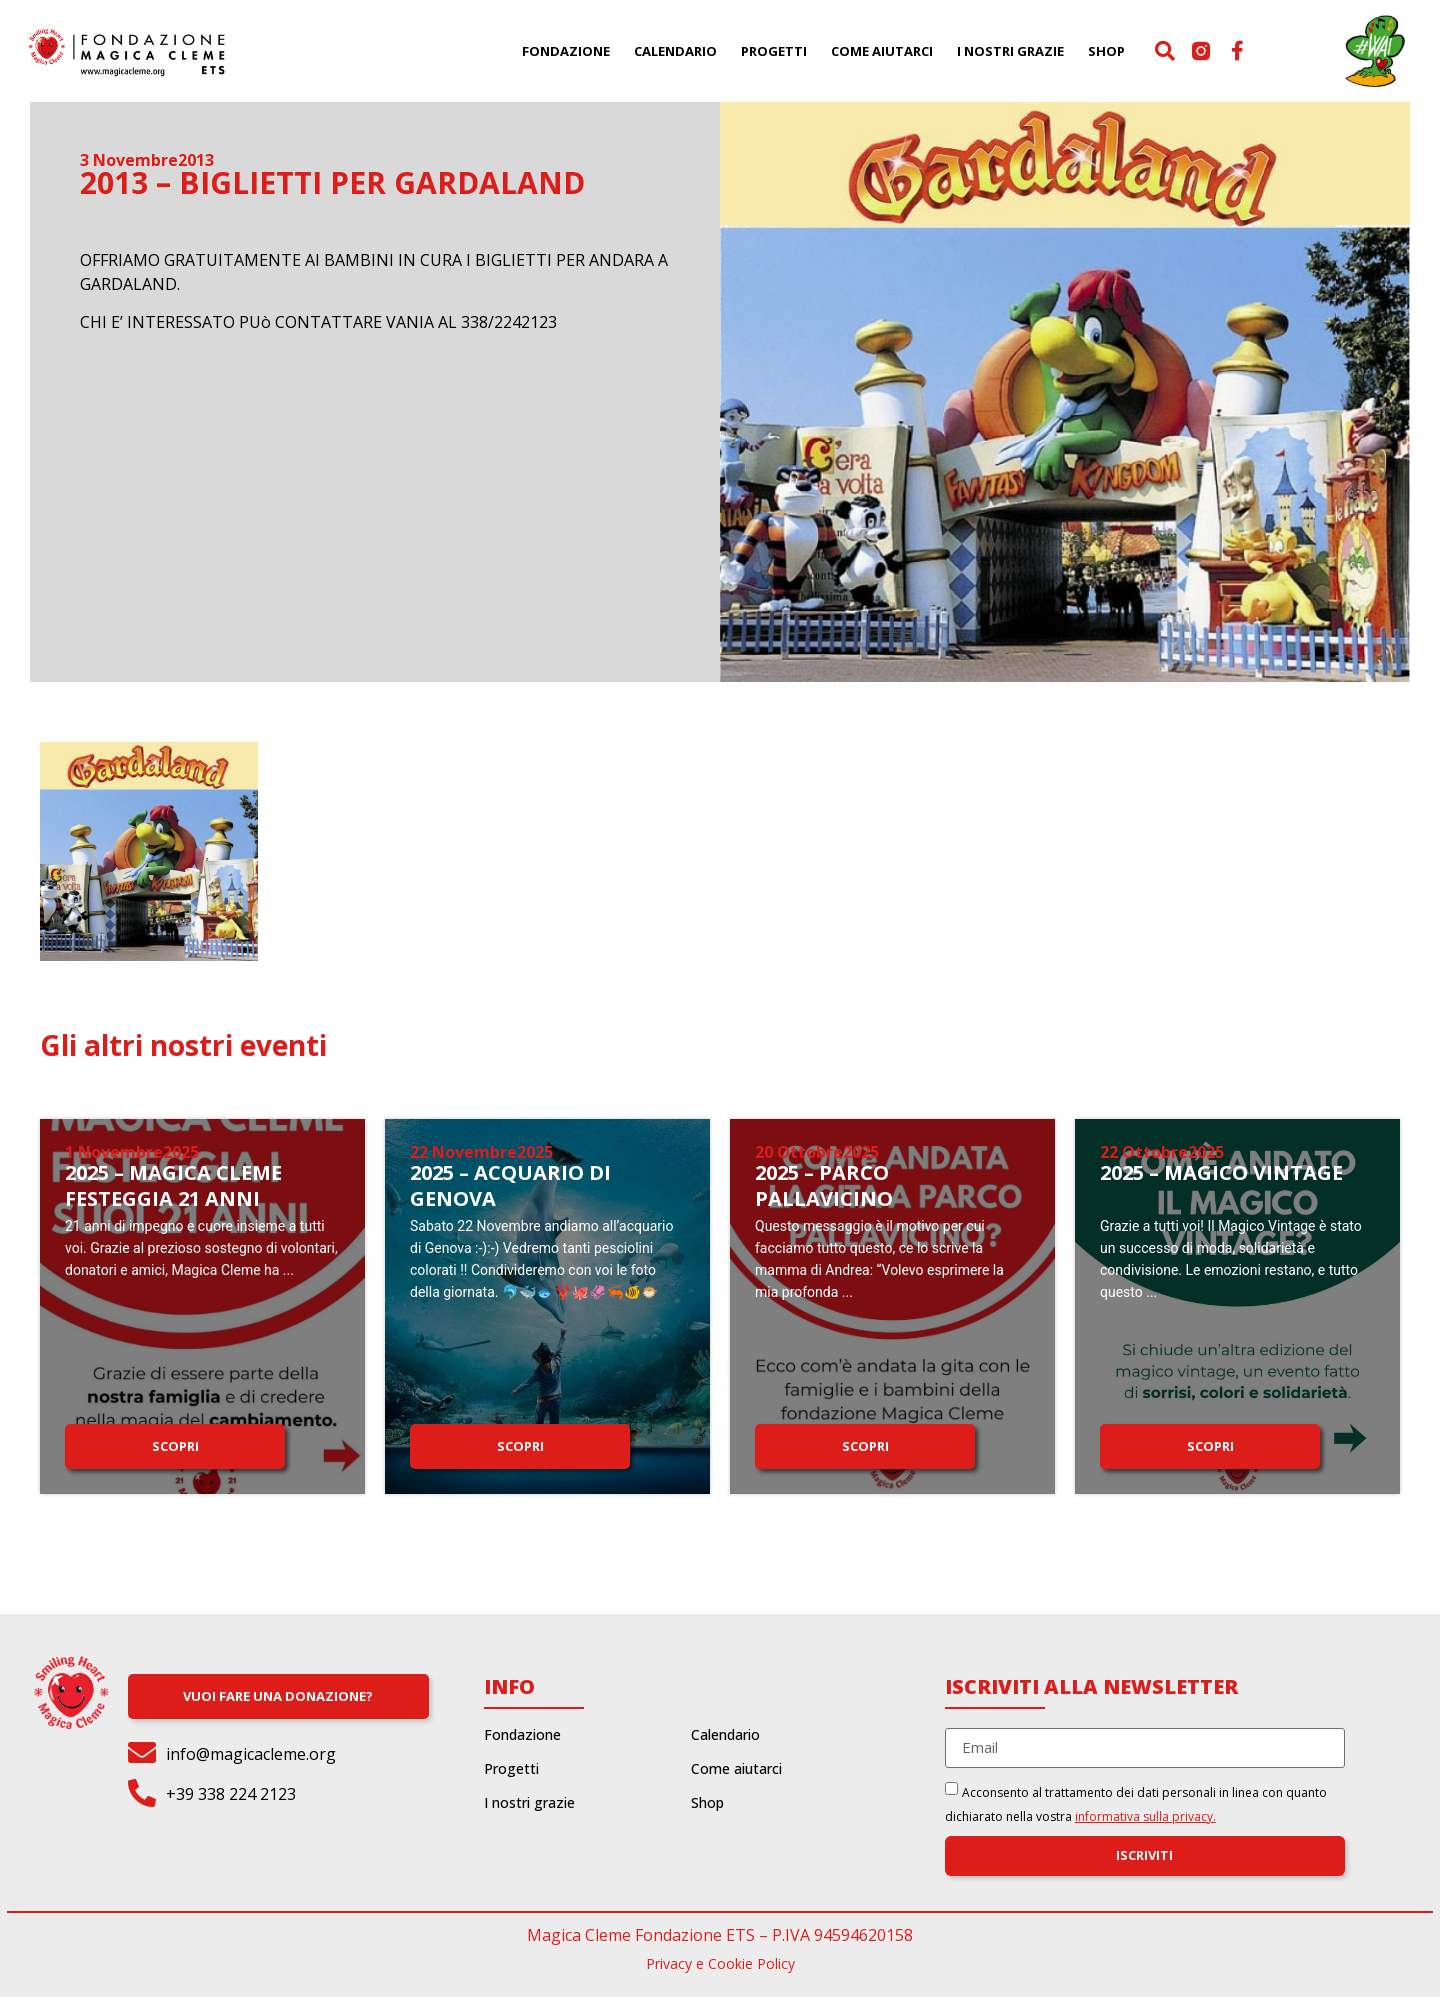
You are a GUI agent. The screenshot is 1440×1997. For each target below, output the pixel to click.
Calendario (675, 51)
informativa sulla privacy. (1145, 1816)
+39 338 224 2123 (231, 1794)
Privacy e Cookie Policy (720, 1963)
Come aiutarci (882, 51)
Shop (1106, 51)
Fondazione (566, 51)
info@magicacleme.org (251, 1754)
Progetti (774, 51)
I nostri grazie (1010, 51)
